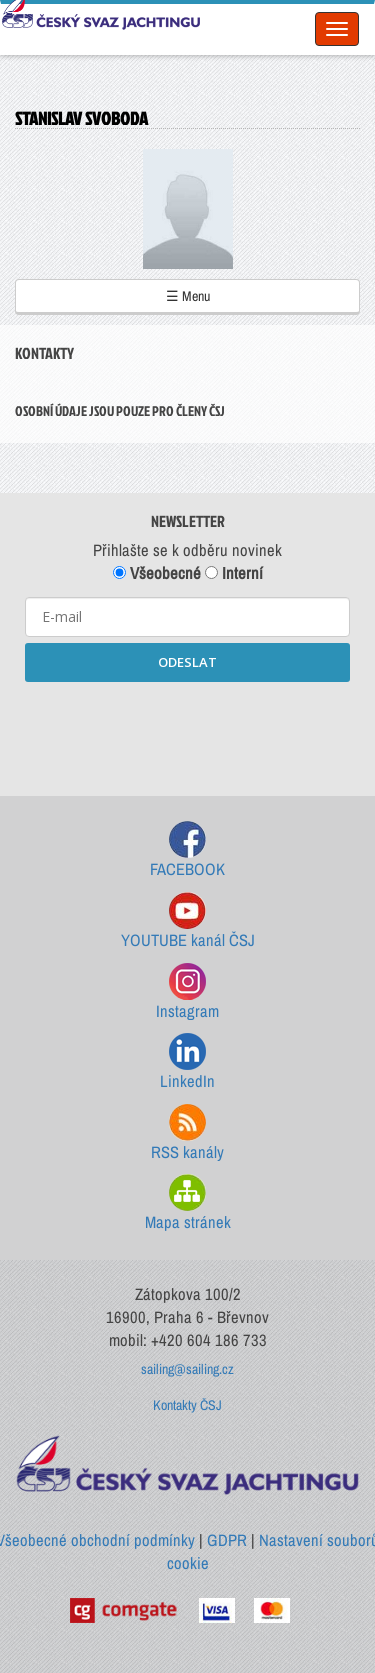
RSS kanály (187, 1133)
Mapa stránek (188, 1203)
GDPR (227, 1540)
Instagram (187, 992)
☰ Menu (188, 296)
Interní (234, 573)
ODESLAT (187, 662)
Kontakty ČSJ (187, 1405)
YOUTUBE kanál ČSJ (188, 921)
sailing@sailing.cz (187, 1369)
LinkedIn (187, 1062)
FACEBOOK (187, 850)
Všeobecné (157, 573)
